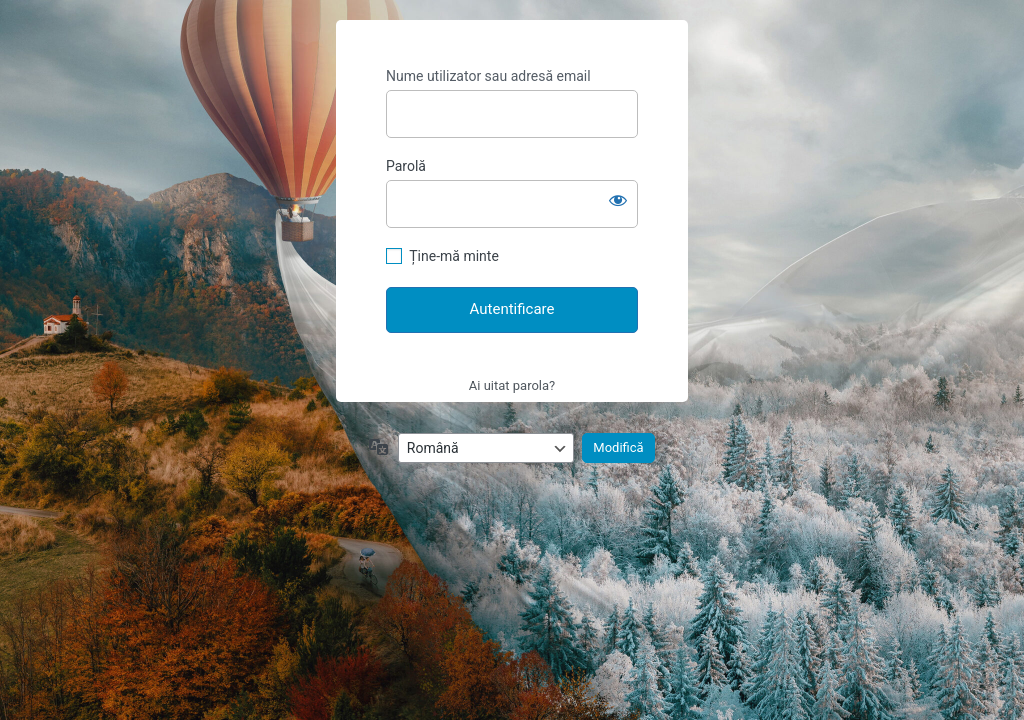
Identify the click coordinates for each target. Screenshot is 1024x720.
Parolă (406, 166)
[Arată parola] (618, 200)
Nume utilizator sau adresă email (488, 76)
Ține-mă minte (454, 256)
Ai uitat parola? (512, 385)
